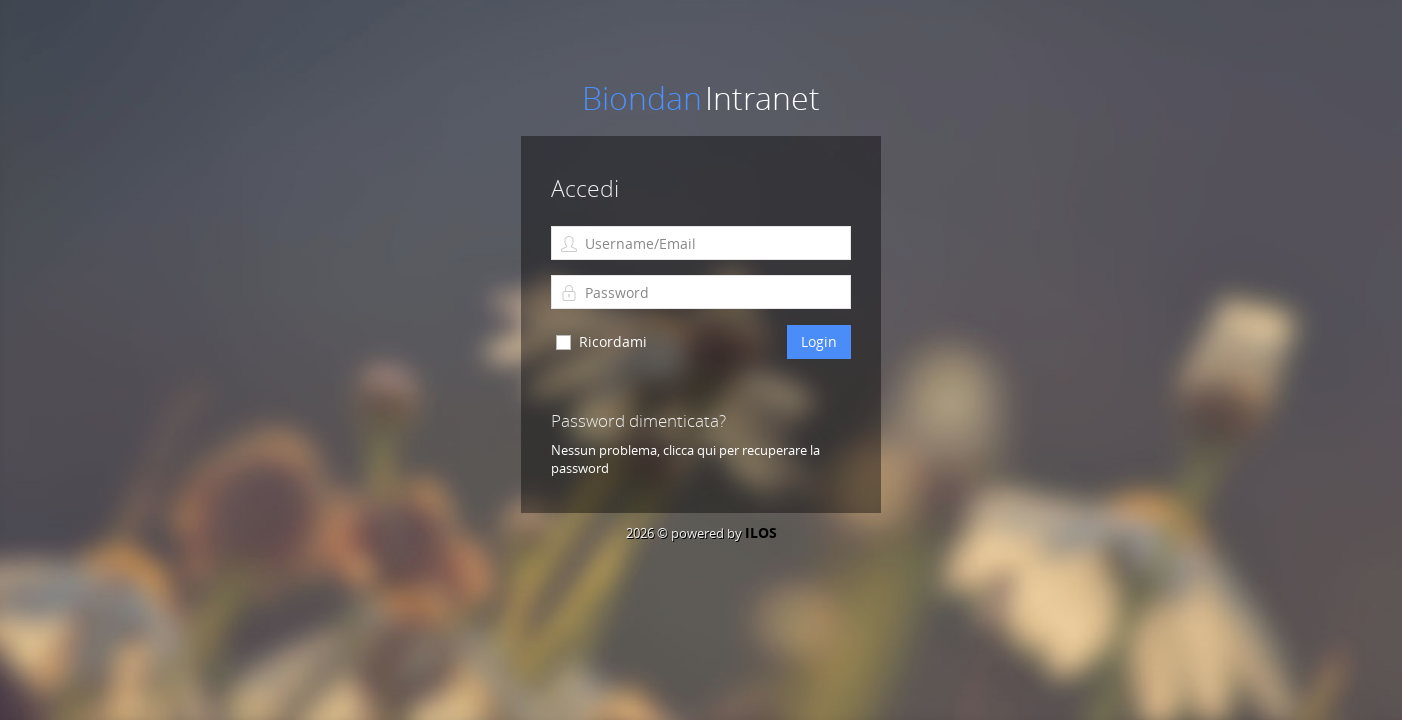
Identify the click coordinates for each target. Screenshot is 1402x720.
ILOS (761, 532)
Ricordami (613, 341)
